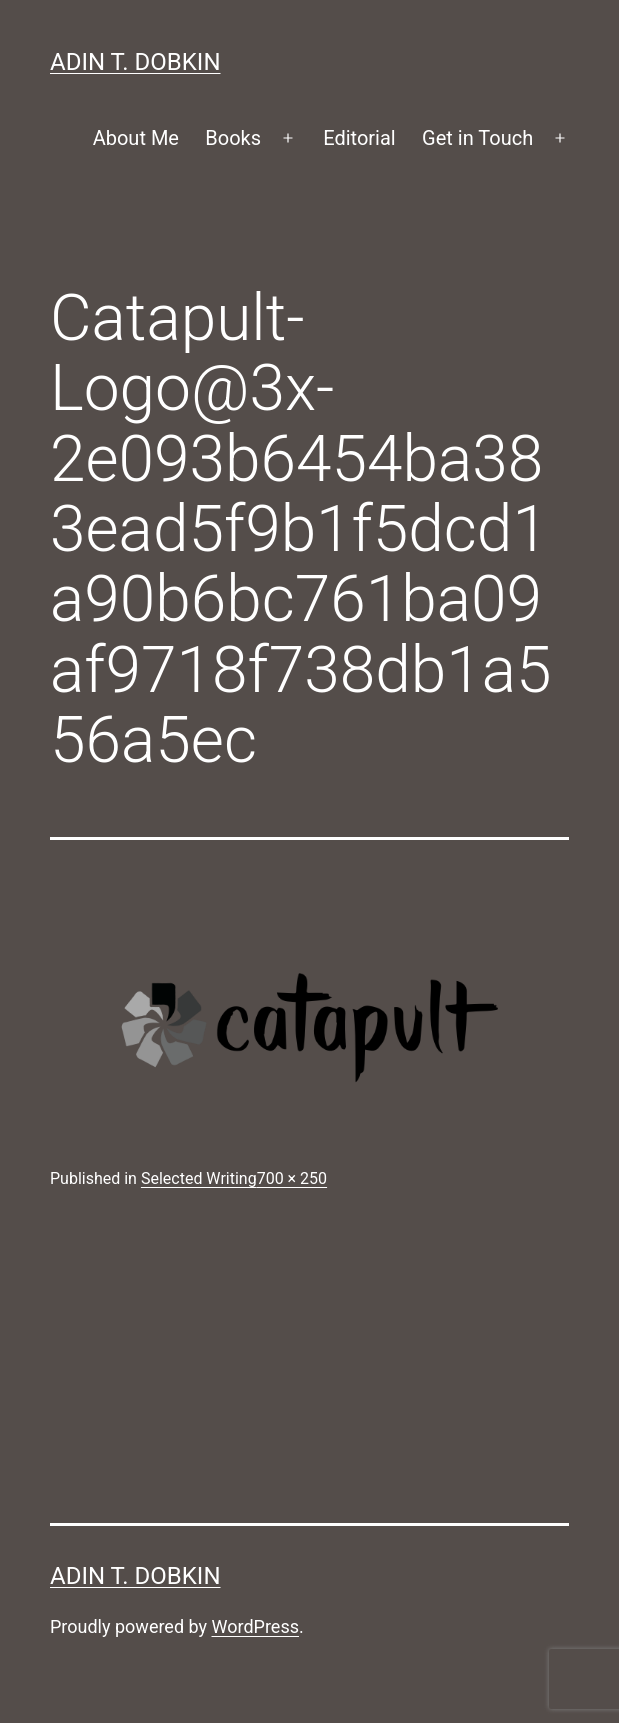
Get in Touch (477, 138)
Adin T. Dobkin (135, 62)
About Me (136, 138)
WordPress (255, 1626)
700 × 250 (292, 1178)
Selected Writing (199, 1178)
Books (233, 138)
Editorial (359, 138)
